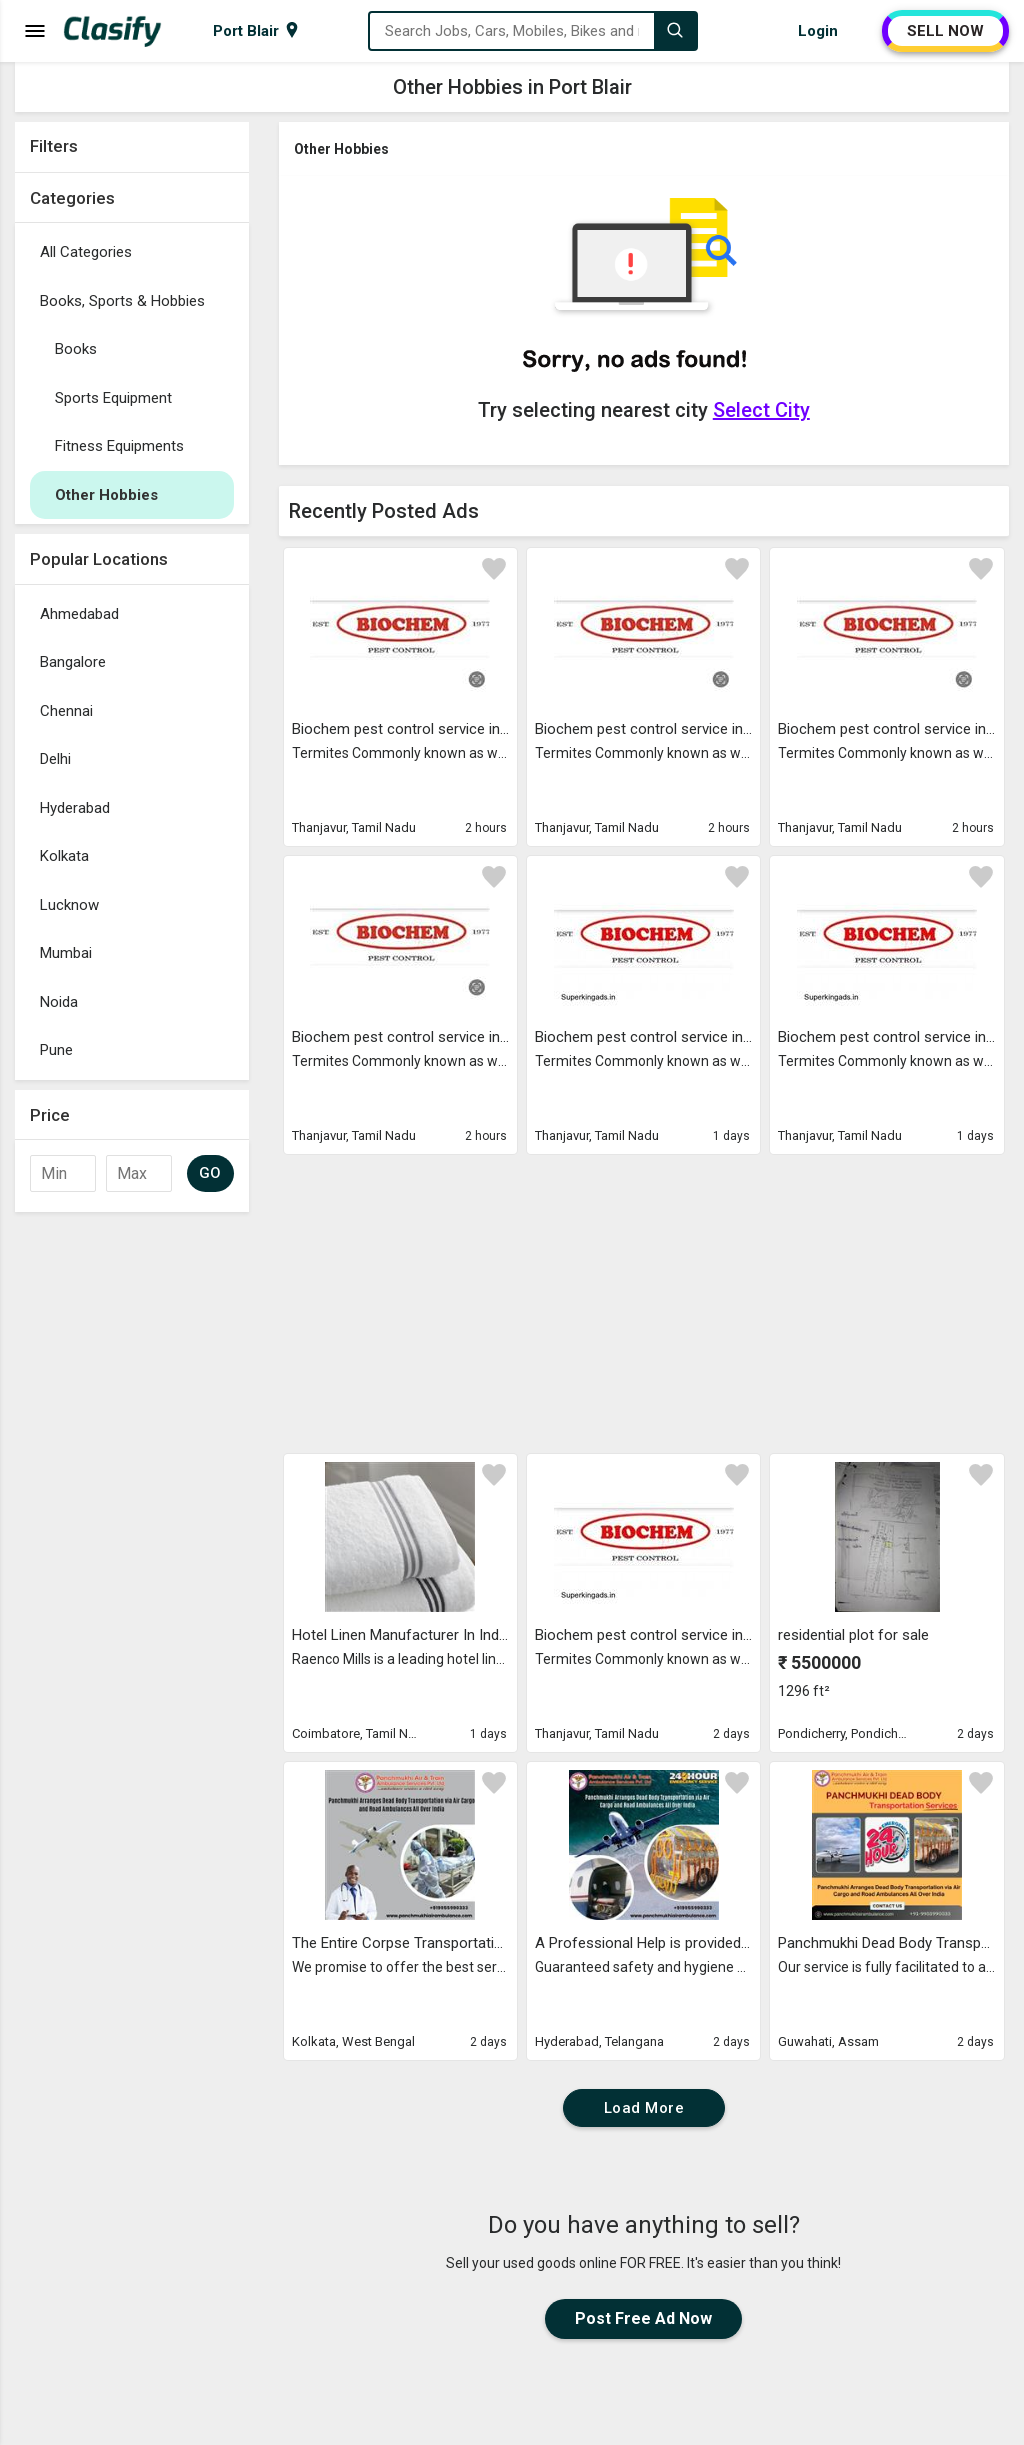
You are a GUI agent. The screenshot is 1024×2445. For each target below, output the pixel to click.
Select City (761, 410)
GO (210, 1173)
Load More (644, 2108)
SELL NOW (945, 31)
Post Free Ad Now (643, 2318)
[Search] (675, 31)
